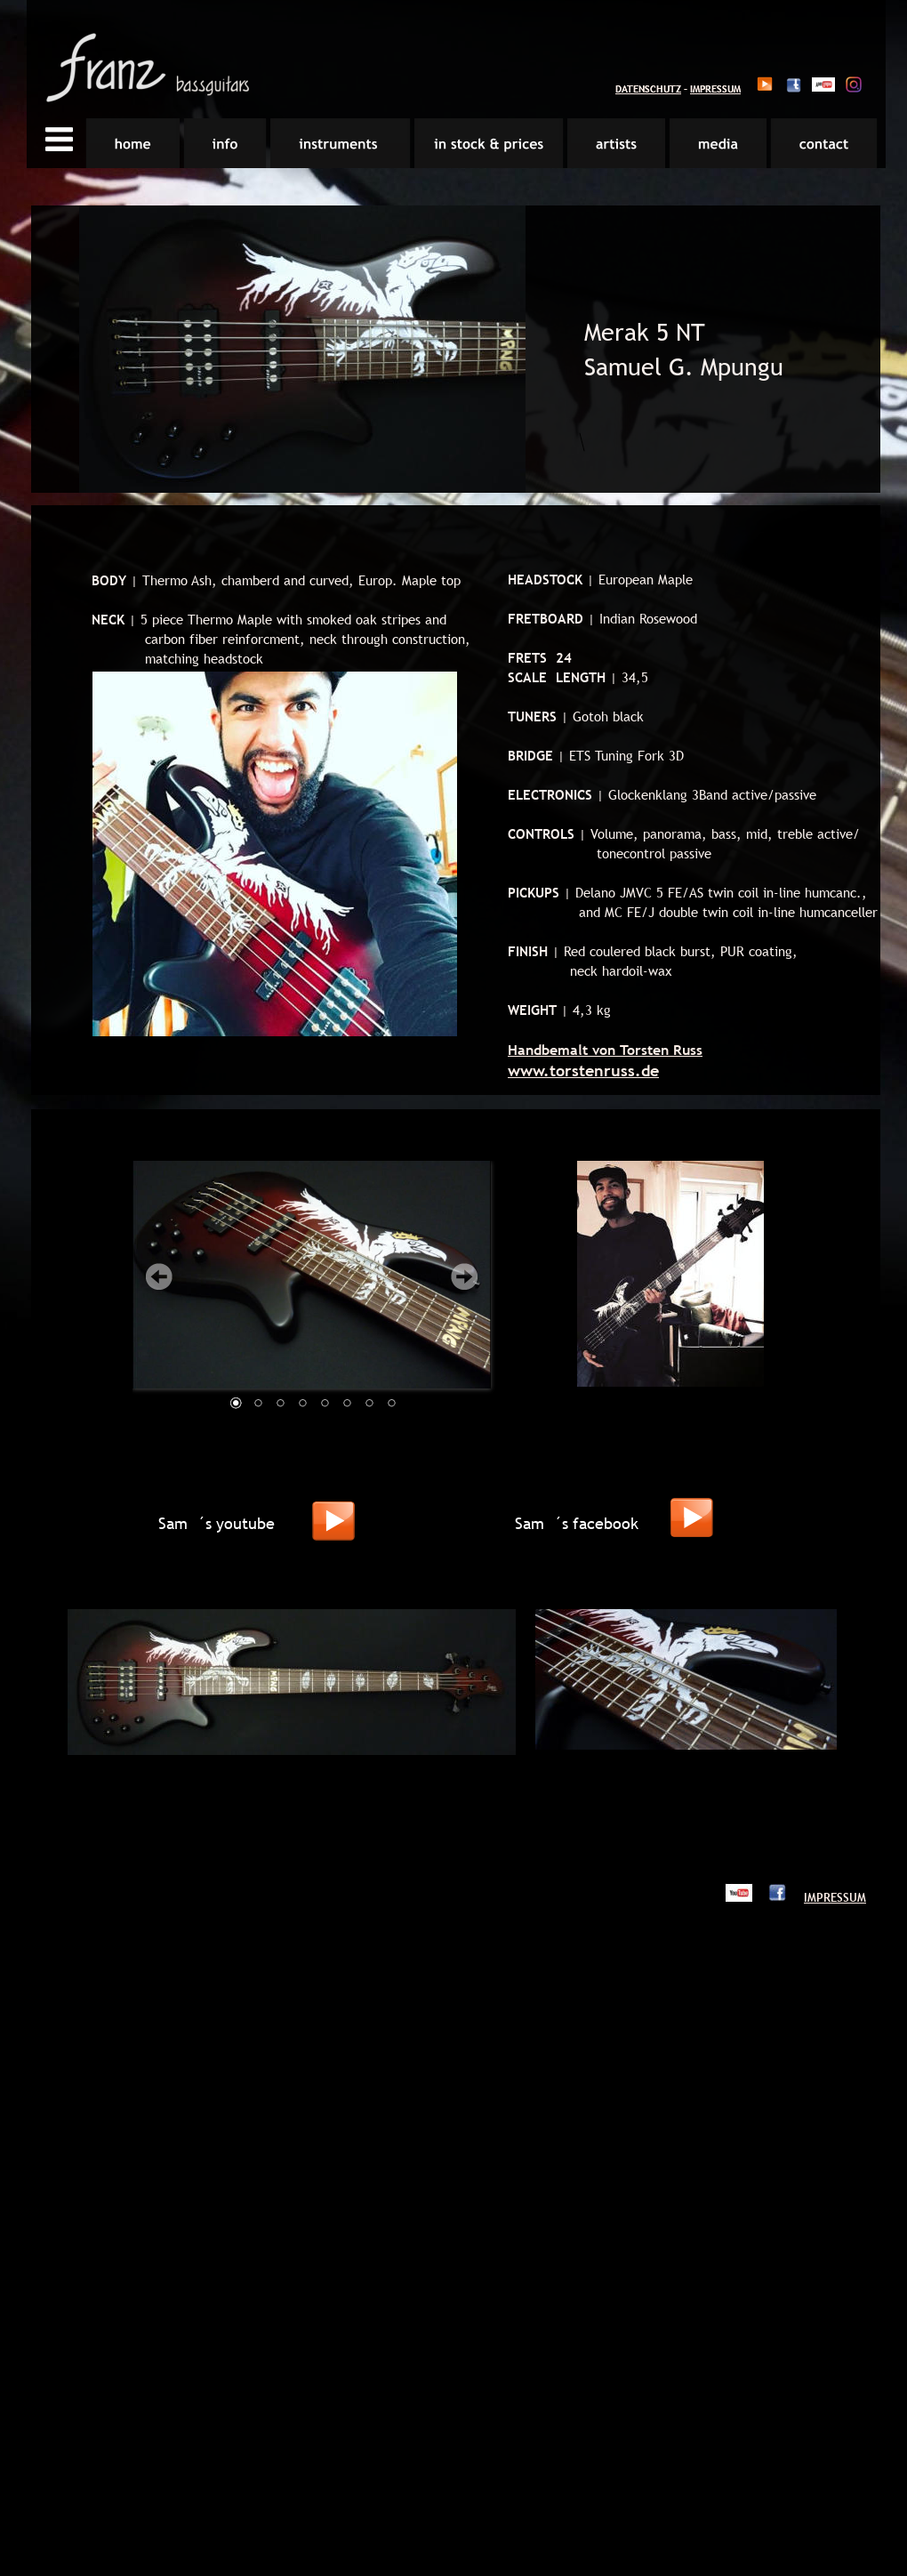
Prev (159, 1276)
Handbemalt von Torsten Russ (605, 1049)
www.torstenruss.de (583, 1070)
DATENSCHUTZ (648, 89)
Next (464, 1276)
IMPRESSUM (715, 89)
